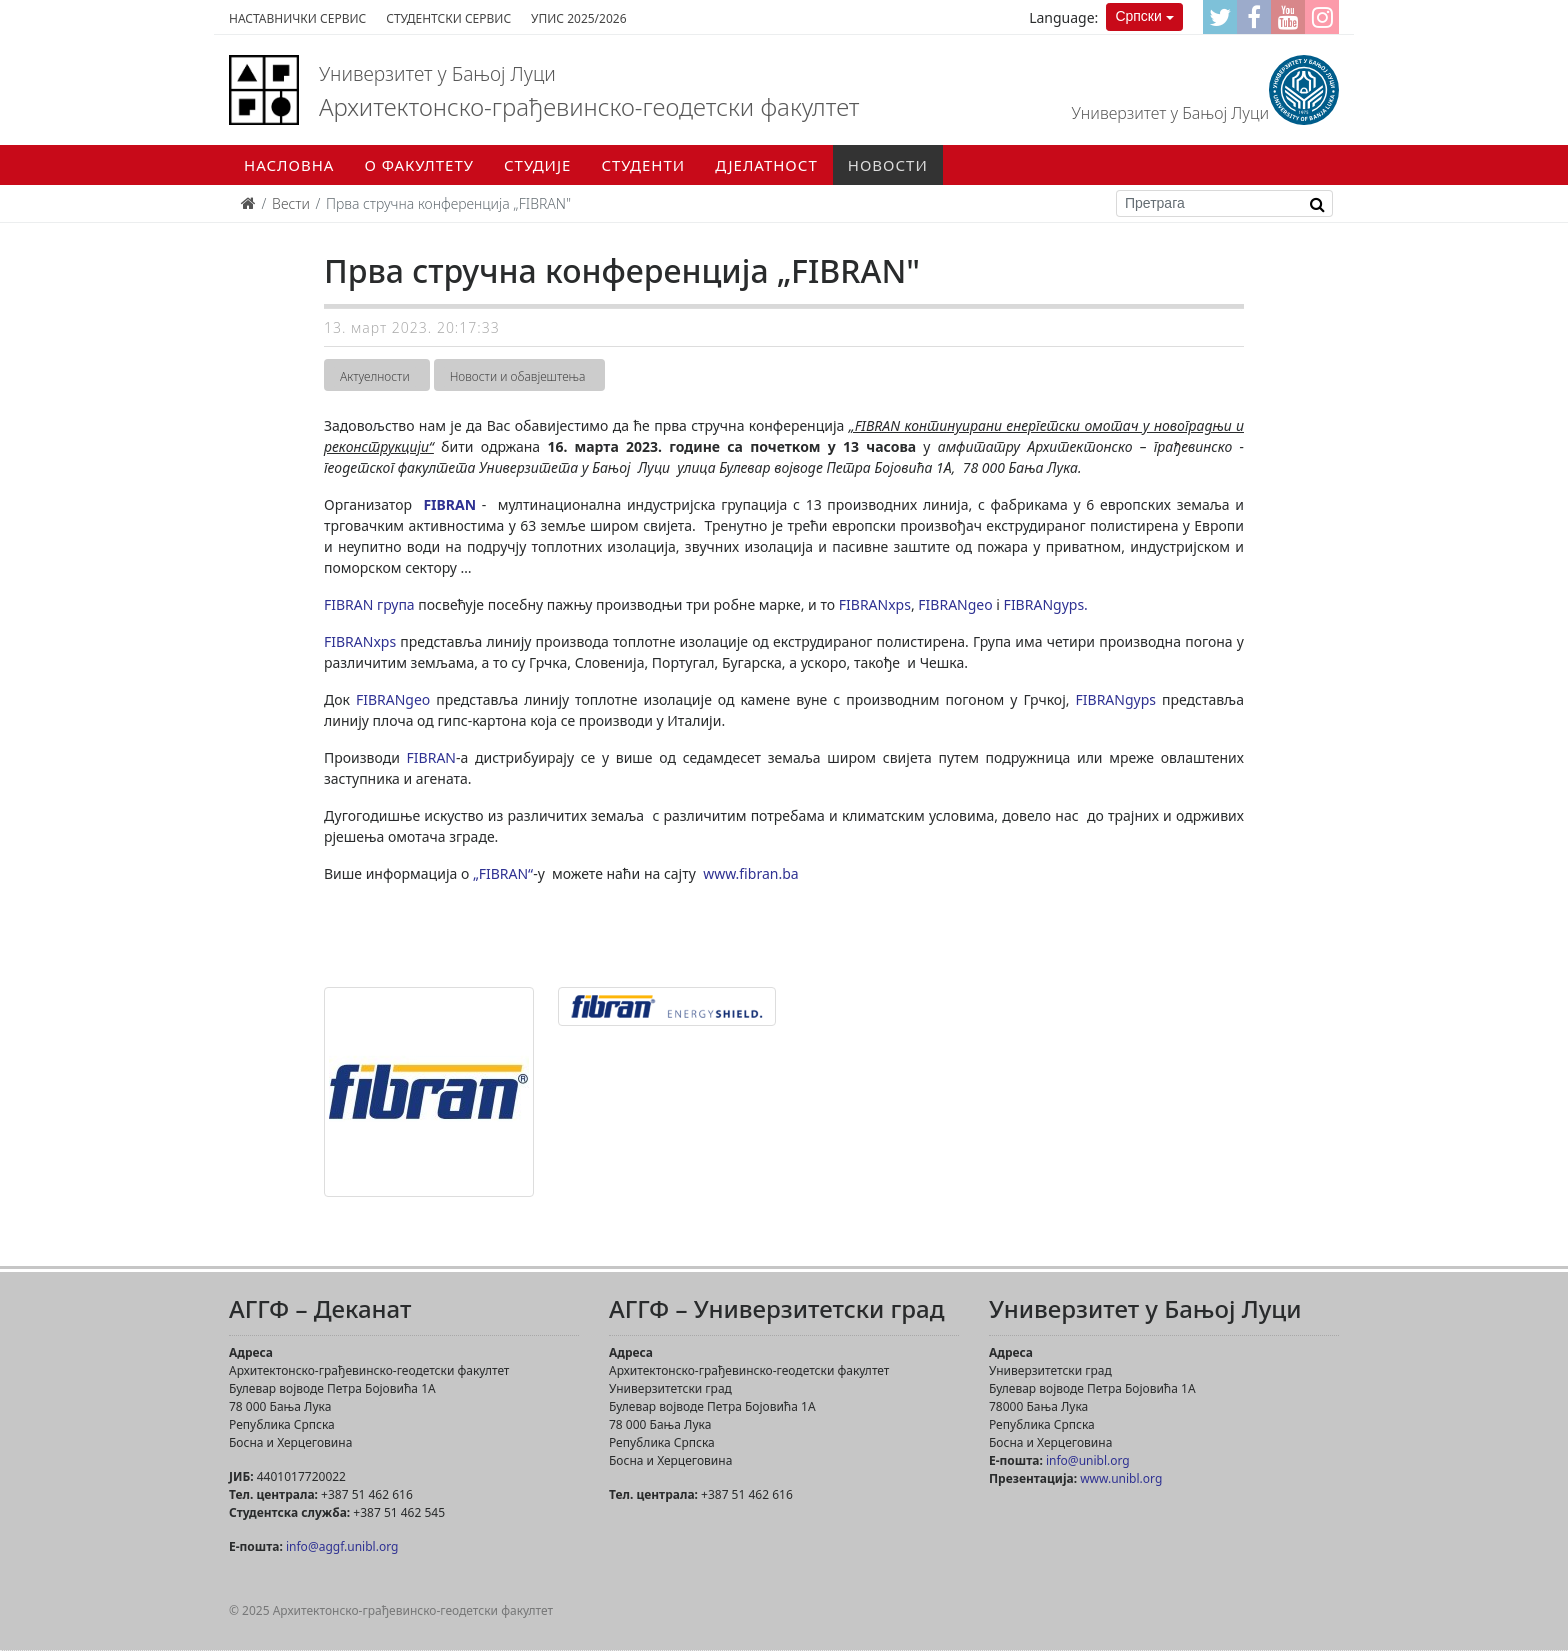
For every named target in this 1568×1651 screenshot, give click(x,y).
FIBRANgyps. (1050, 604)
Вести (291, 203)
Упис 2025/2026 (578, 18)
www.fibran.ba (750, 873)
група (396, 604)
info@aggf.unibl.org (342, 1546)
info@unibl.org (1088, 1460)
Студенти (643, 165)
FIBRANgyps (1119, 699)
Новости (888, 165)
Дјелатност (766, 165)
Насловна (289, 165)
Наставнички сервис (297, 18)
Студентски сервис (448, 18)
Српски (1138, 16)
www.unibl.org (1121, 1478)
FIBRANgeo (957, 604)
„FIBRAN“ (503, 873)
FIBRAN (449, 504)
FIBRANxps (875, 604)
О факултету (419, 165)
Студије (537, 165)
